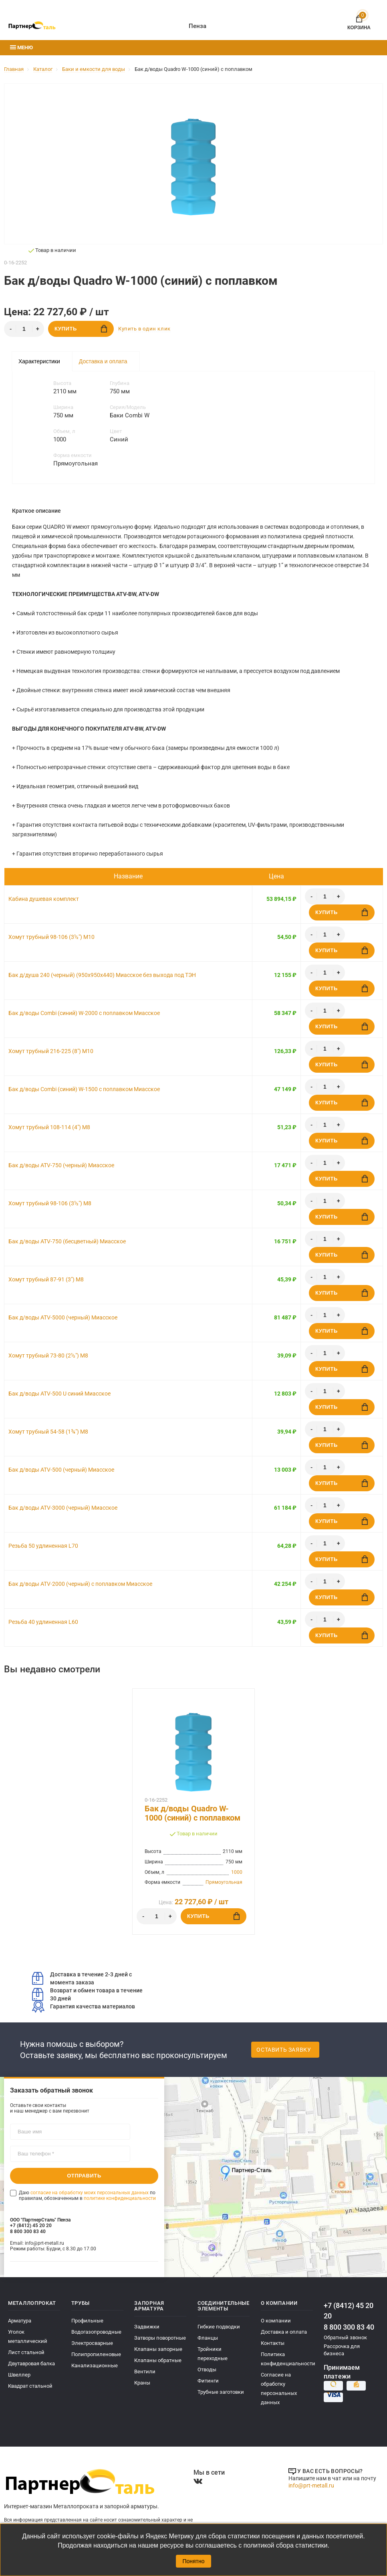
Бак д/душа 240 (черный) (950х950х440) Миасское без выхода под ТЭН (102, 975)
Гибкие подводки (219, 2327)
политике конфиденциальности (120, 2198)
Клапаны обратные (157, 2360)
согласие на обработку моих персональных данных (89, 2192)
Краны (142, 2383)
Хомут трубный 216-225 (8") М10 (50, 1051)
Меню (21, 47)
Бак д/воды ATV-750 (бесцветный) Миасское (67, 1241)
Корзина (359, 21)
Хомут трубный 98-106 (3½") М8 (49, 1203)
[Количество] (24, 329)
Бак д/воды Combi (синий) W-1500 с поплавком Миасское (84, 1089)
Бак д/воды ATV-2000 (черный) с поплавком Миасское (80, 1584)
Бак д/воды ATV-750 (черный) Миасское (61, 1165)
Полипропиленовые (96, 2354)
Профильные (87, 2321)
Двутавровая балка (31, 2363)
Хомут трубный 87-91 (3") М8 (46, 1279)
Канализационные (94, 2366)
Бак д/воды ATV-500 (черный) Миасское (61, 1469)
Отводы (207, 2370)
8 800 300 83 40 (349, 2327)
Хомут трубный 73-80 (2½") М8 (48, 1355)
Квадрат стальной (30, 2386)
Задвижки (146, 2327)
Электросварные (92, 2343)
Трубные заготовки (221, 2392)
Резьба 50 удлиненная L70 (43, 1546)
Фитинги (208, 2381)
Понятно (193, 2561)
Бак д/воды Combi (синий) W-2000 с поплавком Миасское (84, 1013)
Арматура (19, 2321)
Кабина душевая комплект (43, 899)
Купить (80, 328)
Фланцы (208, 2338)
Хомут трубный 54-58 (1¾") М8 (48, 1431)
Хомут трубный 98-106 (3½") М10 (51, 937)
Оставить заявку (283, 2049)
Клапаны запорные (158, 2349)
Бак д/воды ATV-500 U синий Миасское (59, 1393)
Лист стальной (26, 2352)
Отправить (84, 2176)
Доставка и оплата (103, 361)
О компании (276, 2321)
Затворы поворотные (160, 2338)
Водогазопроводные (96, 2332)
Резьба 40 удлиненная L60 (43, 1622)
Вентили (144, 2372)
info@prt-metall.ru (311, 2485)
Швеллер (19, 2375)
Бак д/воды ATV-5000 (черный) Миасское (62, 1317)
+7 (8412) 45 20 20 (348, 2310)
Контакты (272, 2343)
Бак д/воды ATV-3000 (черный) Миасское (62, 1508)
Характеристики (39, 361)
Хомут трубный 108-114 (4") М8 (49, 1127)
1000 (236, 1872)
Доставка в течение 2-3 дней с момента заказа (82, 1978)
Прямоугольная (224, 1882)
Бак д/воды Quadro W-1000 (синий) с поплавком (192, 1813)
